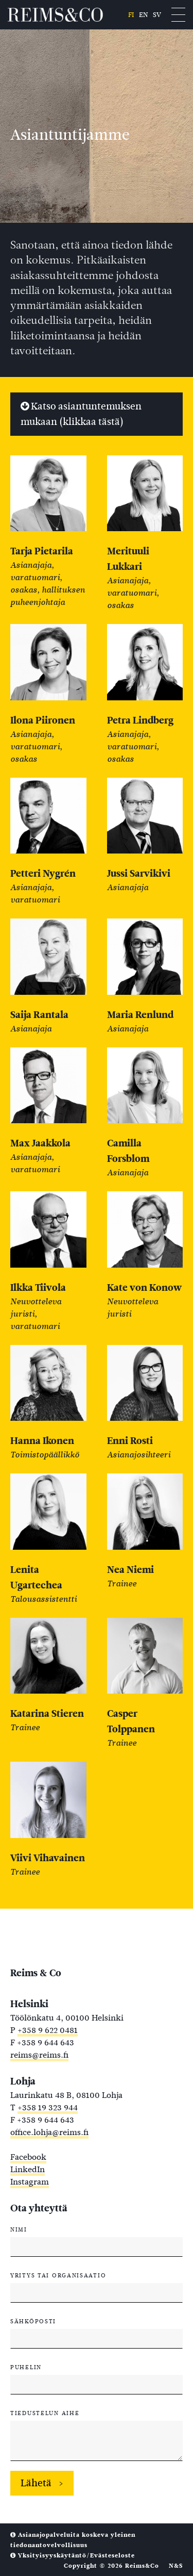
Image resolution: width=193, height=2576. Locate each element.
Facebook (28, 2157)
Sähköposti (33, 2321)
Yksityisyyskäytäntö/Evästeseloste (72, 2555)
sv (157, 15)
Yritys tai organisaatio (58, 2275)
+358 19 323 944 (47, 2107)
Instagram (29, 2182)
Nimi (18, 2229)
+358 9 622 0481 (47, 2030)
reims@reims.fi (39, 2055)
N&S (176, 2565)
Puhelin (26, 2367)
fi (131, 15)
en (143, 15)
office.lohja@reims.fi (49, 2132)
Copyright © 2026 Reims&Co (111, 2565)
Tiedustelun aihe (44, 2413)
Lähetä (36, 2483)
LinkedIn (27, 2169)
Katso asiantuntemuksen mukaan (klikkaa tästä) (81, 414)
